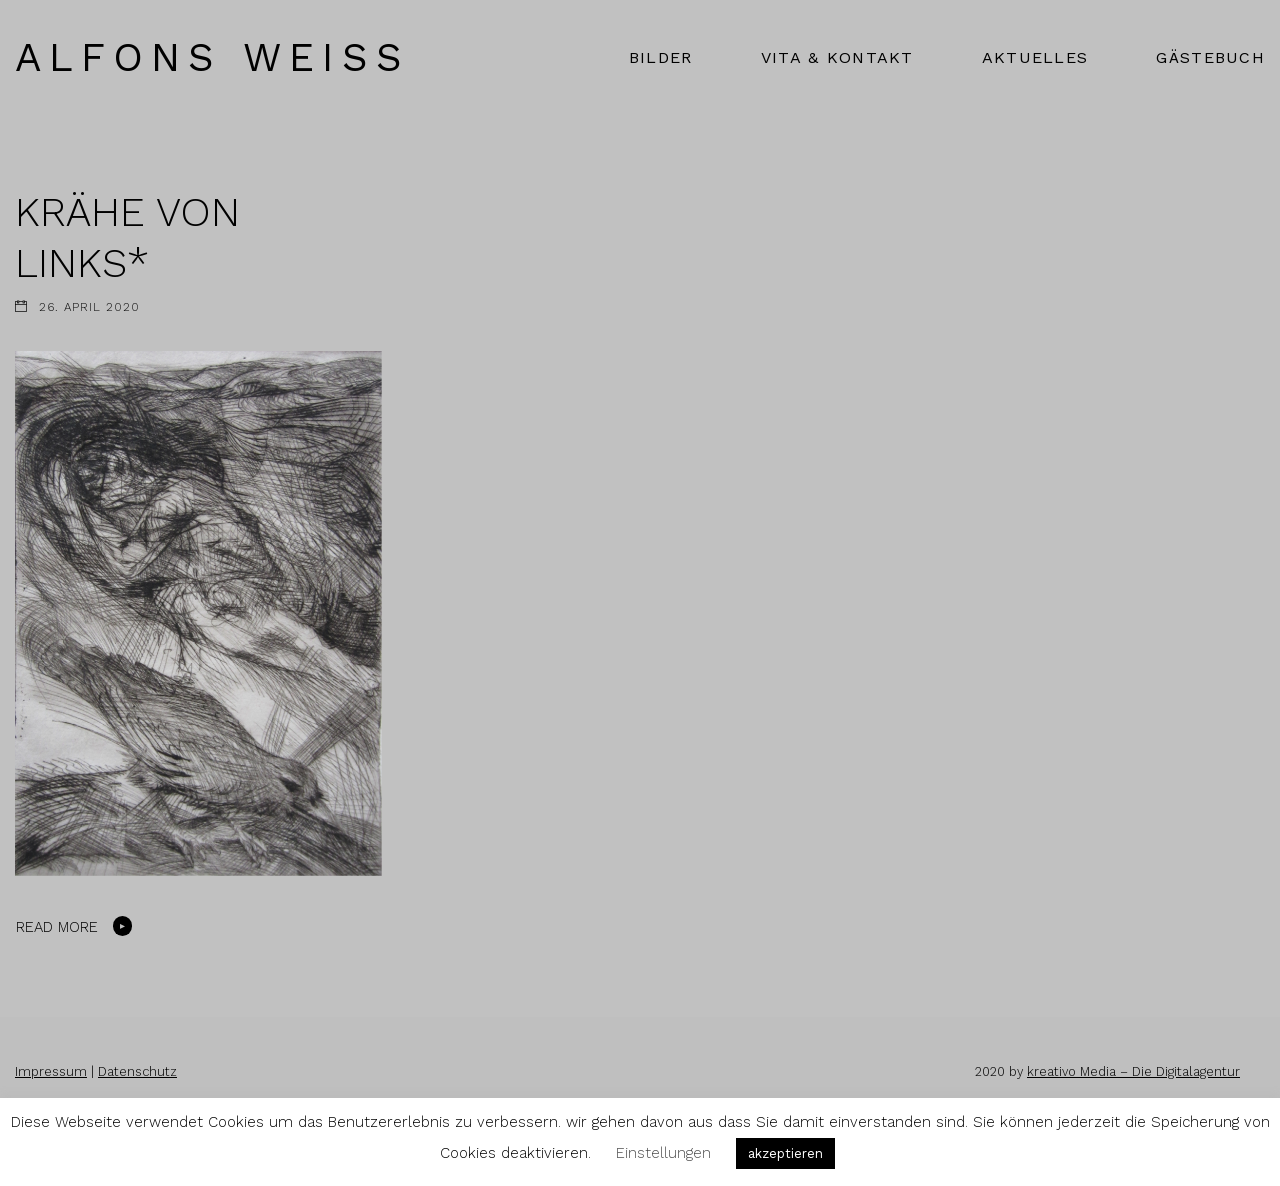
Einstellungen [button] (663, 1153)
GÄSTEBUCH (1210, 57)
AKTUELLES (1035, 57)
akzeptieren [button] (785, 1153)
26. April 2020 (89, 307)
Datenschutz (137, 1071)
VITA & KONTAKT (837, 57)
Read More (57, 927)
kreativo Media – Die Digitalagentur (1133, 1071)
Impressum (51, 1071)
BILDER (661, 57)
